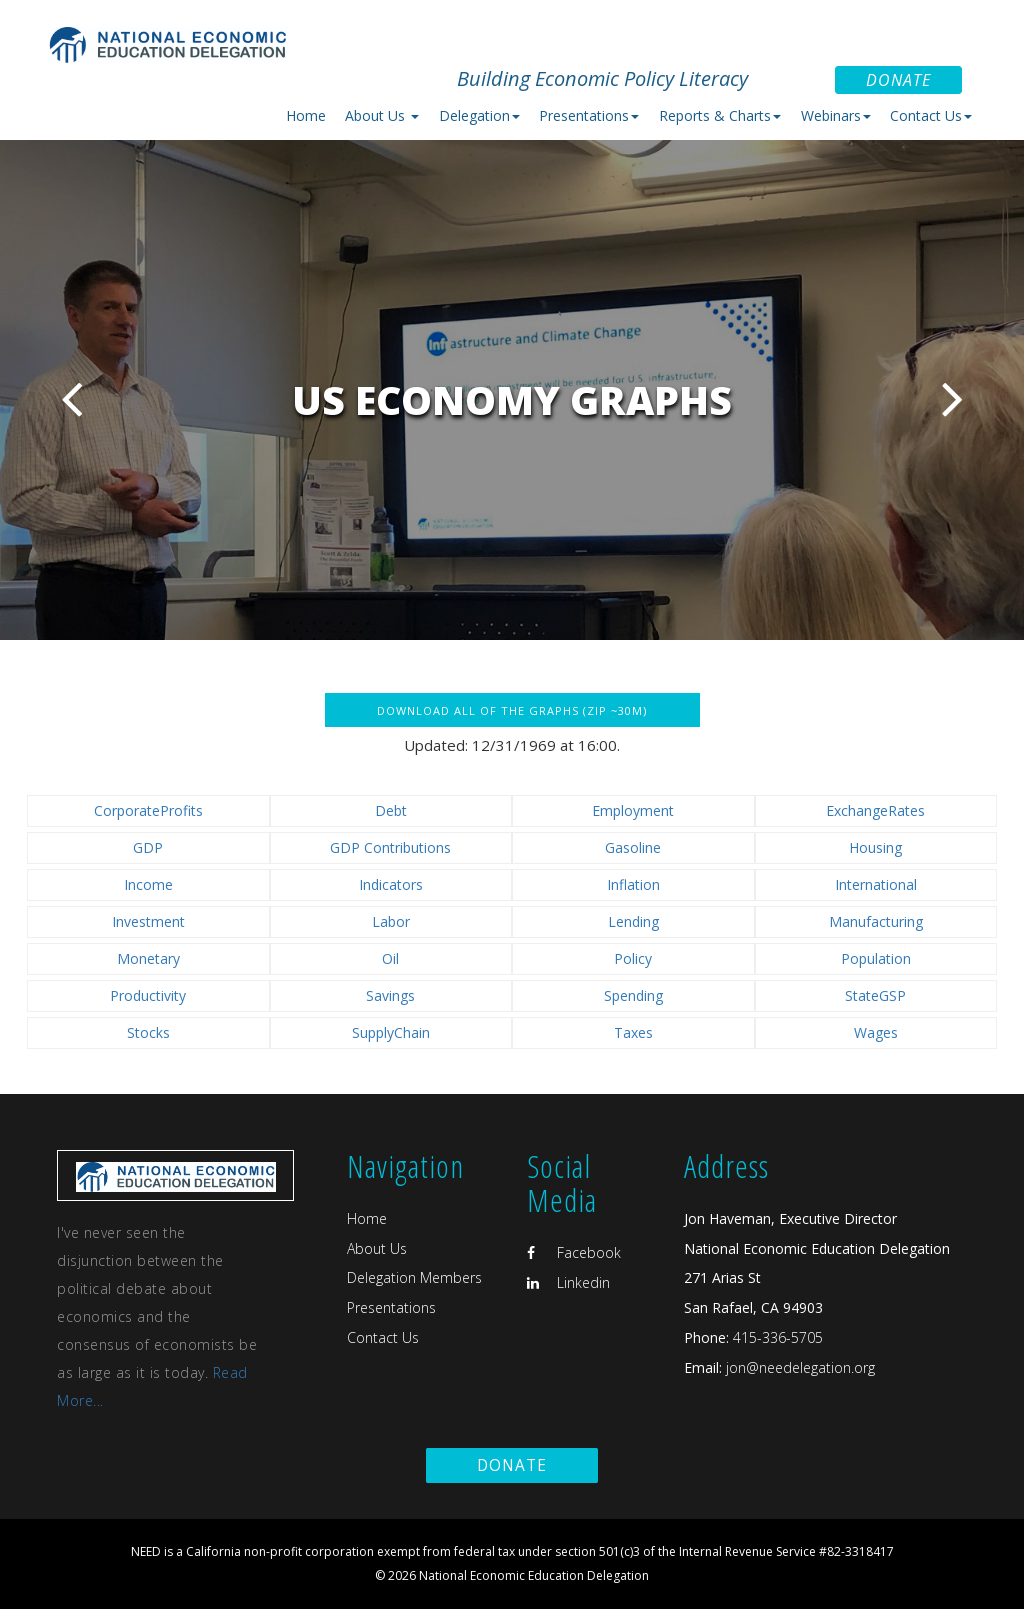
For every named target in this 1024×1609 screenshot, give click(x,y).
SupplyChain (391, 1032)
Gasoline (633, 847)
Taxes (633, 1032)
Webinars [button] (836, 115)
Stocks (148, 1032)
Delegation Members (414, 1277)
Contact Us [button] (931, 115)
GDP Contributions (390, 847)
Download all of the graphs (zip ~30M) (512, 710)
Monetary (148, 958)
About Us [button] (382, 115)
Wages (876, 1032)
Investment (148, 921)
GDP (148, 847)
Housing (875, 847)
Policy (633, 958)
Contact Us (383, 1337)
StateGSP (875, 995)
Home (306, 115)
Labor (391, 921)
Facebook (574, 1252)
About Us (377, 1248)
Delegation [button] (479, 115)
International (876, 884)
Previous (71, 398)
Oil (390, 958)
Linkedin (568, 1282)
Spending (633, 995)
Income (148, 884)
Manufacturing (876, 921)
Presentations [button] (589, 115)
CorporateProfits (148, 810)
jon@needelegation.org (798, 1367)
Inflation (633, 884)
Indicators (391, 884)
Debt (391, 810)
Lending (633, 921)
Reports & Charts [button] (720, 115)
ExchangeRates (875, 810)
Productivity (148, 995)
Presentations (391, 1307)
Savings (390, 995)
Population (876, 958)
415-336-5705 (778, 1337)
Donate (898, 80)
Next (952, 398)
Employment (633, 810)
